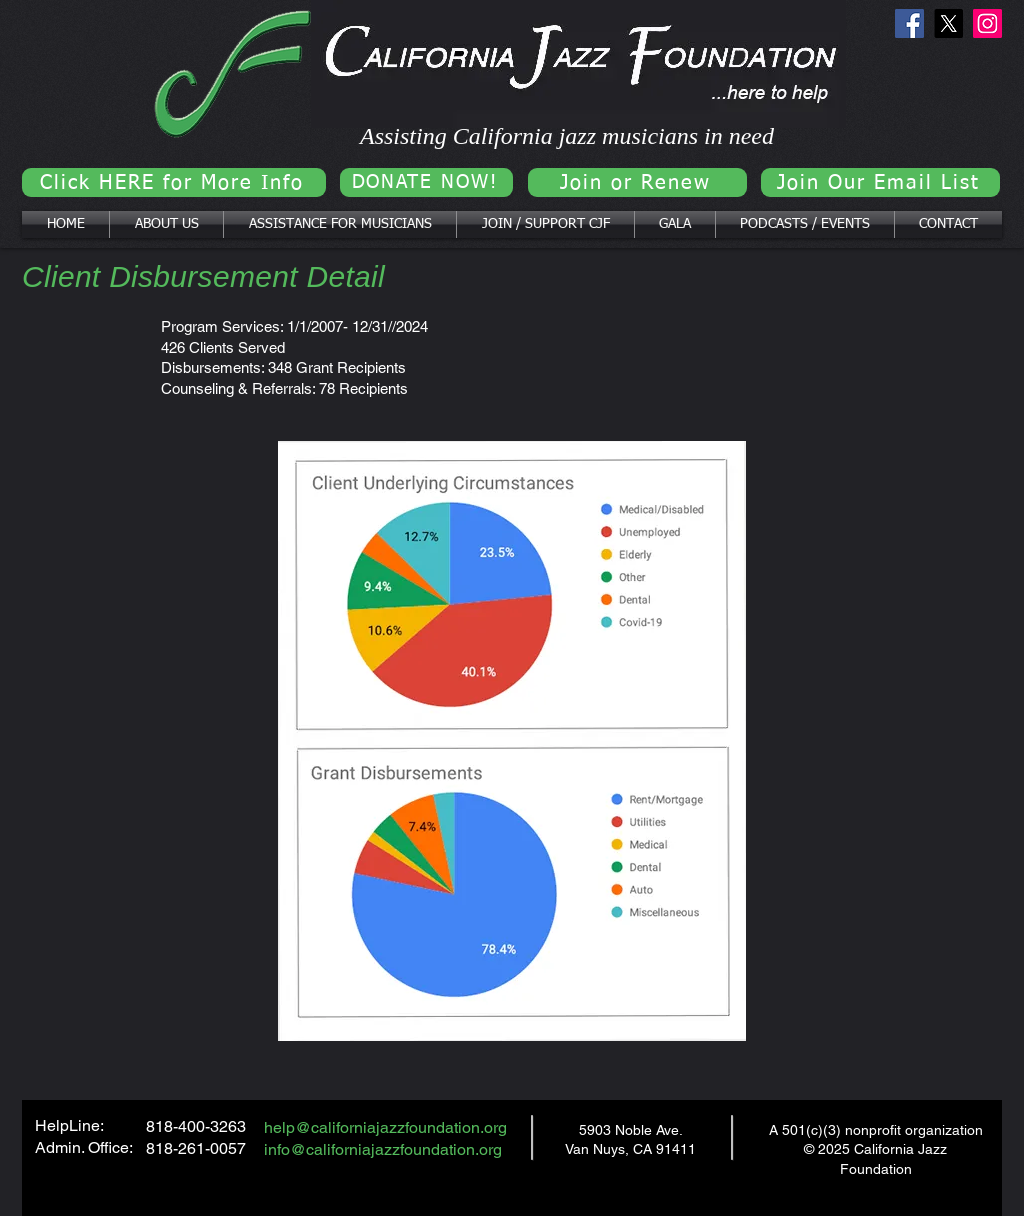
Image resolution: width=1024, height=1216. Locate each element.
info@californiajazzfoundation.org (383, 1149)
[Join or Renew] (637, 182)
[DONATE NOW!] (426, 182)
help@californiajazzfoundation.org (385, 1127)
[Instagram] (987, 23)
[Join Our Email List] (880, 182)
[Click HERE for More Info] (174, 182)
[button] (166, 224)
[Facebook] (909, 23)
